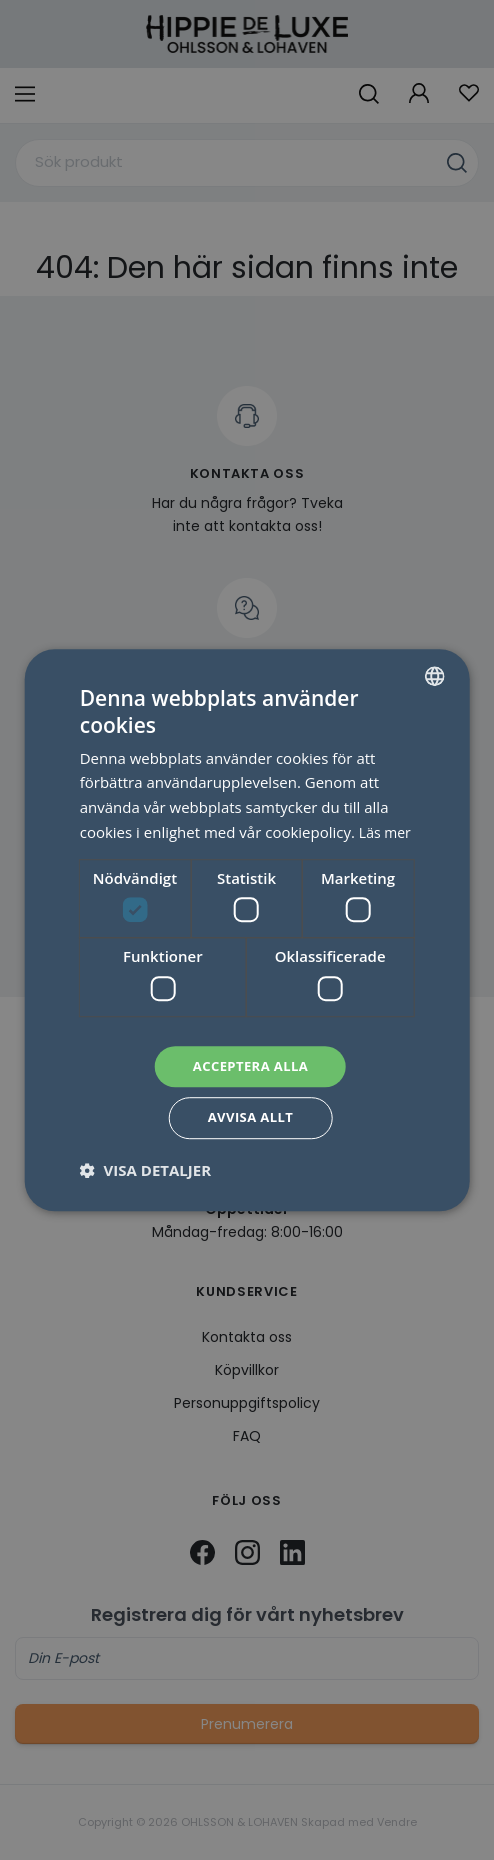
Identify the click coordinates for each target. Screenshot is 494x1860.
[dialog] (247, 930)
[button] (145, 1185)
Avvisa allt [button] (250, 1131)
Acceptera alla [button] (250, 1076)
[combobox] (434, 661)
